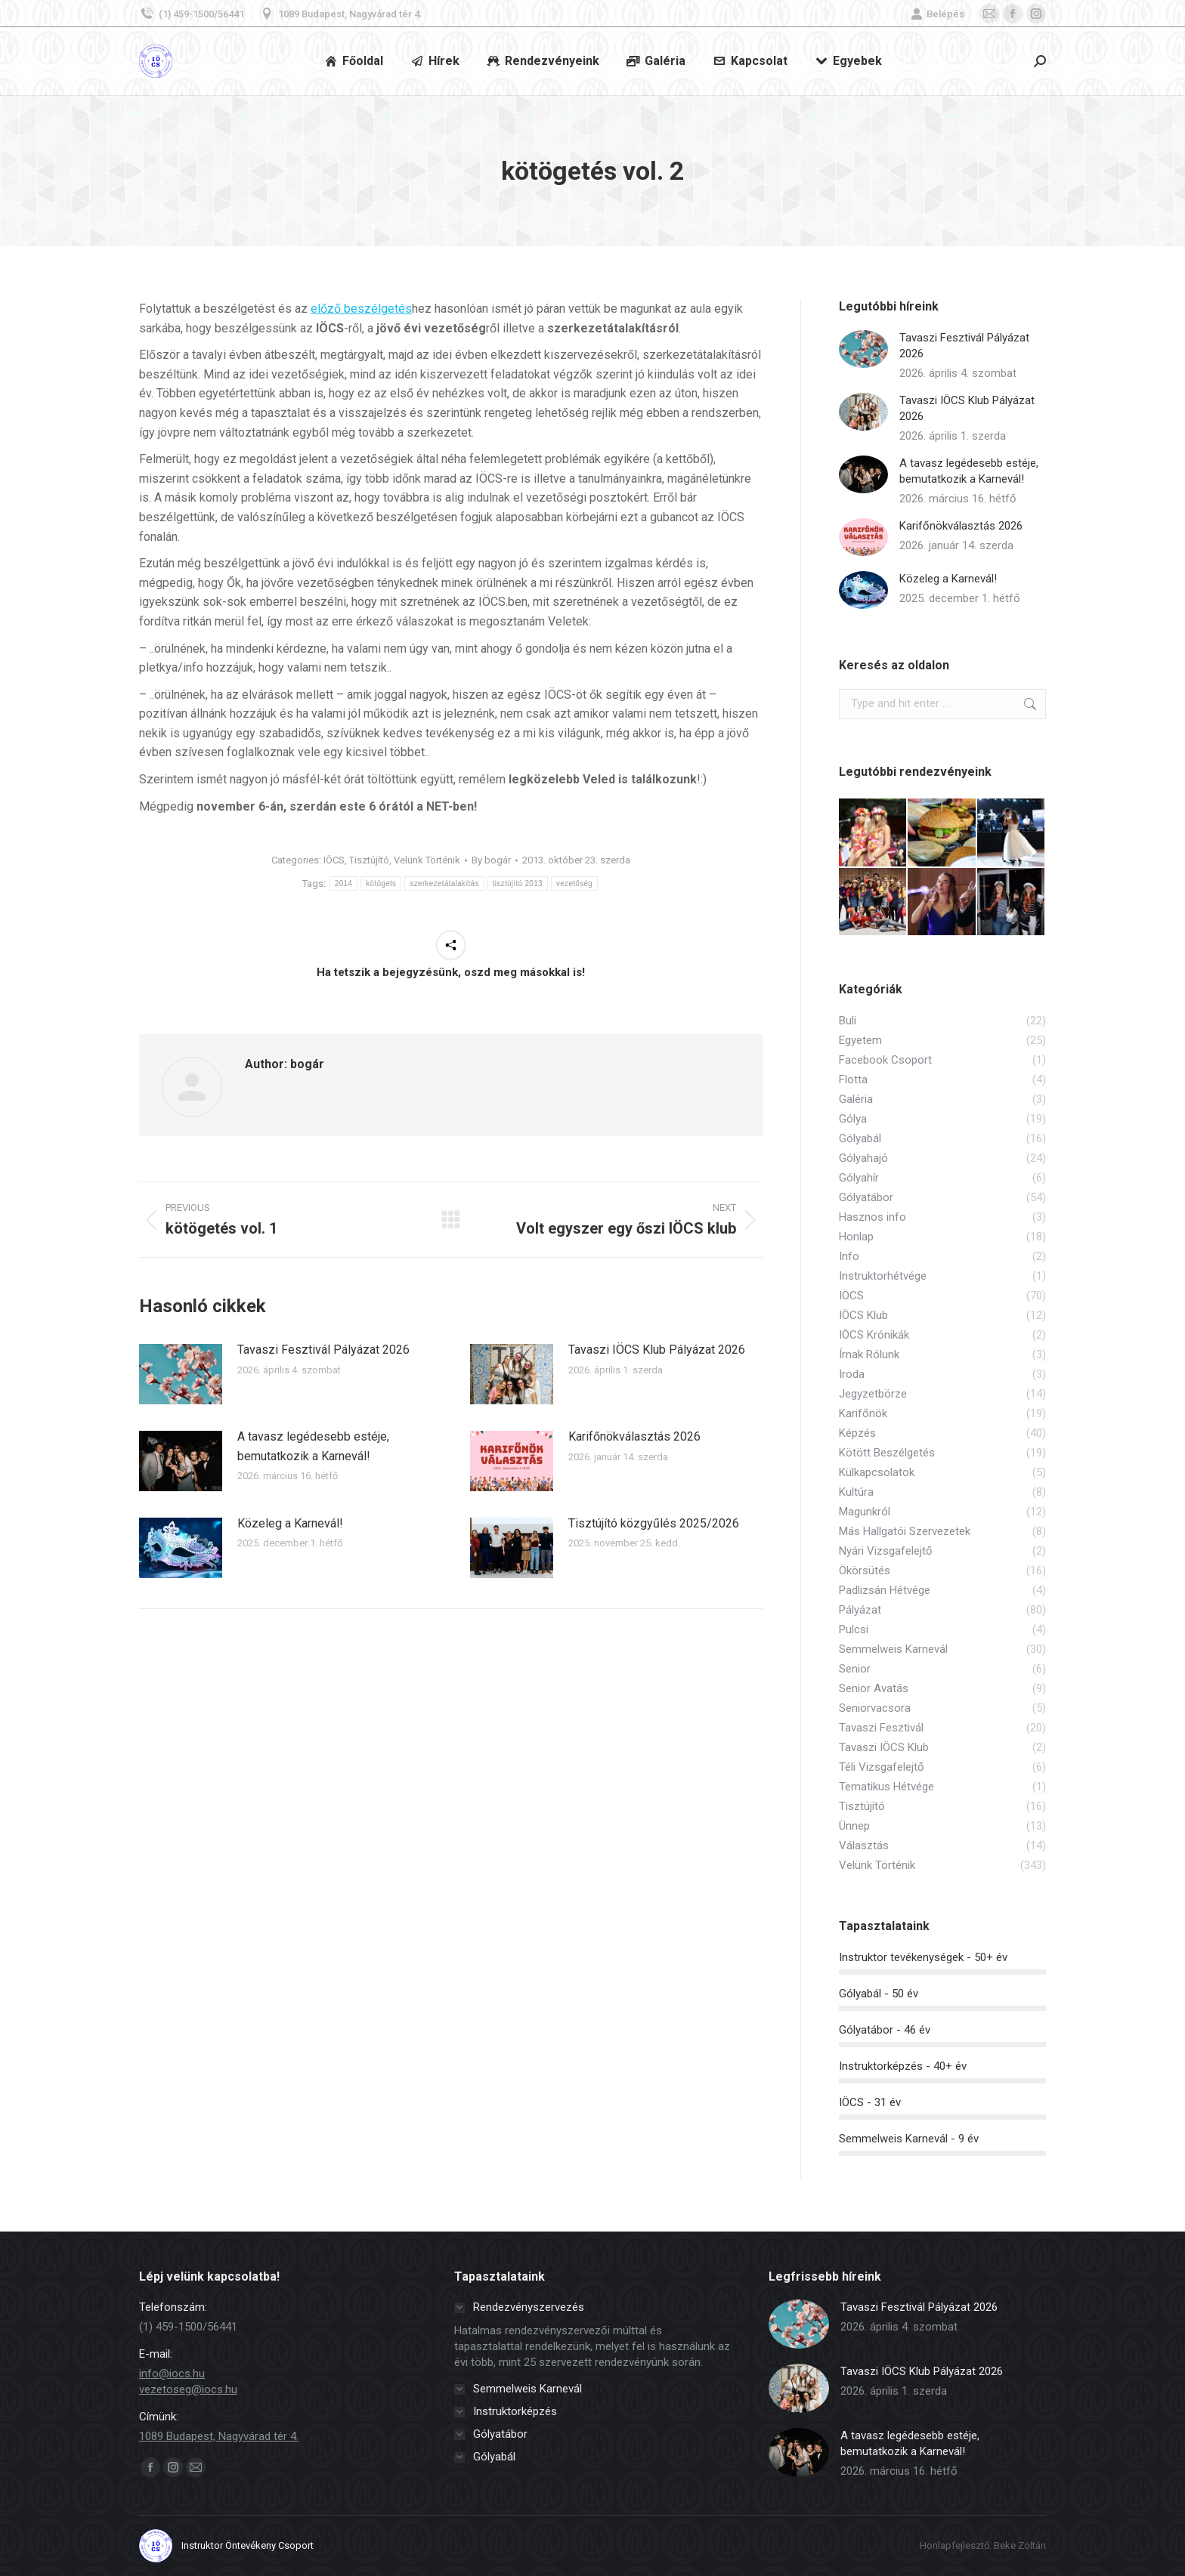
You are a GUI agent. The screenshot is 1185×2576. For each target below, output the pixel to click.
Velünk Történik (427, 860)
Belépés (937, 14)
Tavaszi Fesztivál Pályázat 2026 (323, 1349)
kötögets (381, 883)
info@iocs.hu (172, 2373)
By (491, 860)
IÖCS (334, 860)
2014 (343, 883)
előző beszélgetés (361, 308)
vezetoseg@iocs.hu (188, 2389)
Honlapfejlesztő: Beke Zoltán (983, 2545)
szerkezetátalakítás (444, 883)
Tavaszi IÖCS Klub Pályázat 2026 (656, 1349)
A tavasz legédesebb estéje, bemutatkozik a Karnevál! (313, 1446)
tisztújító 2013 (518, 883)
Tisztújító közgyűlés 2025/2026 (653, 1523)
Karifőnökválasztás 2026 (634, 1436)
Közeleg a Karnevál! (290, 1523)
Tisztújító (369, 860)
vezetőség (574, 883)
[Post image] (180, 1374)
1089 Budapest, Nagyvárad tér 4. (341, 14)
